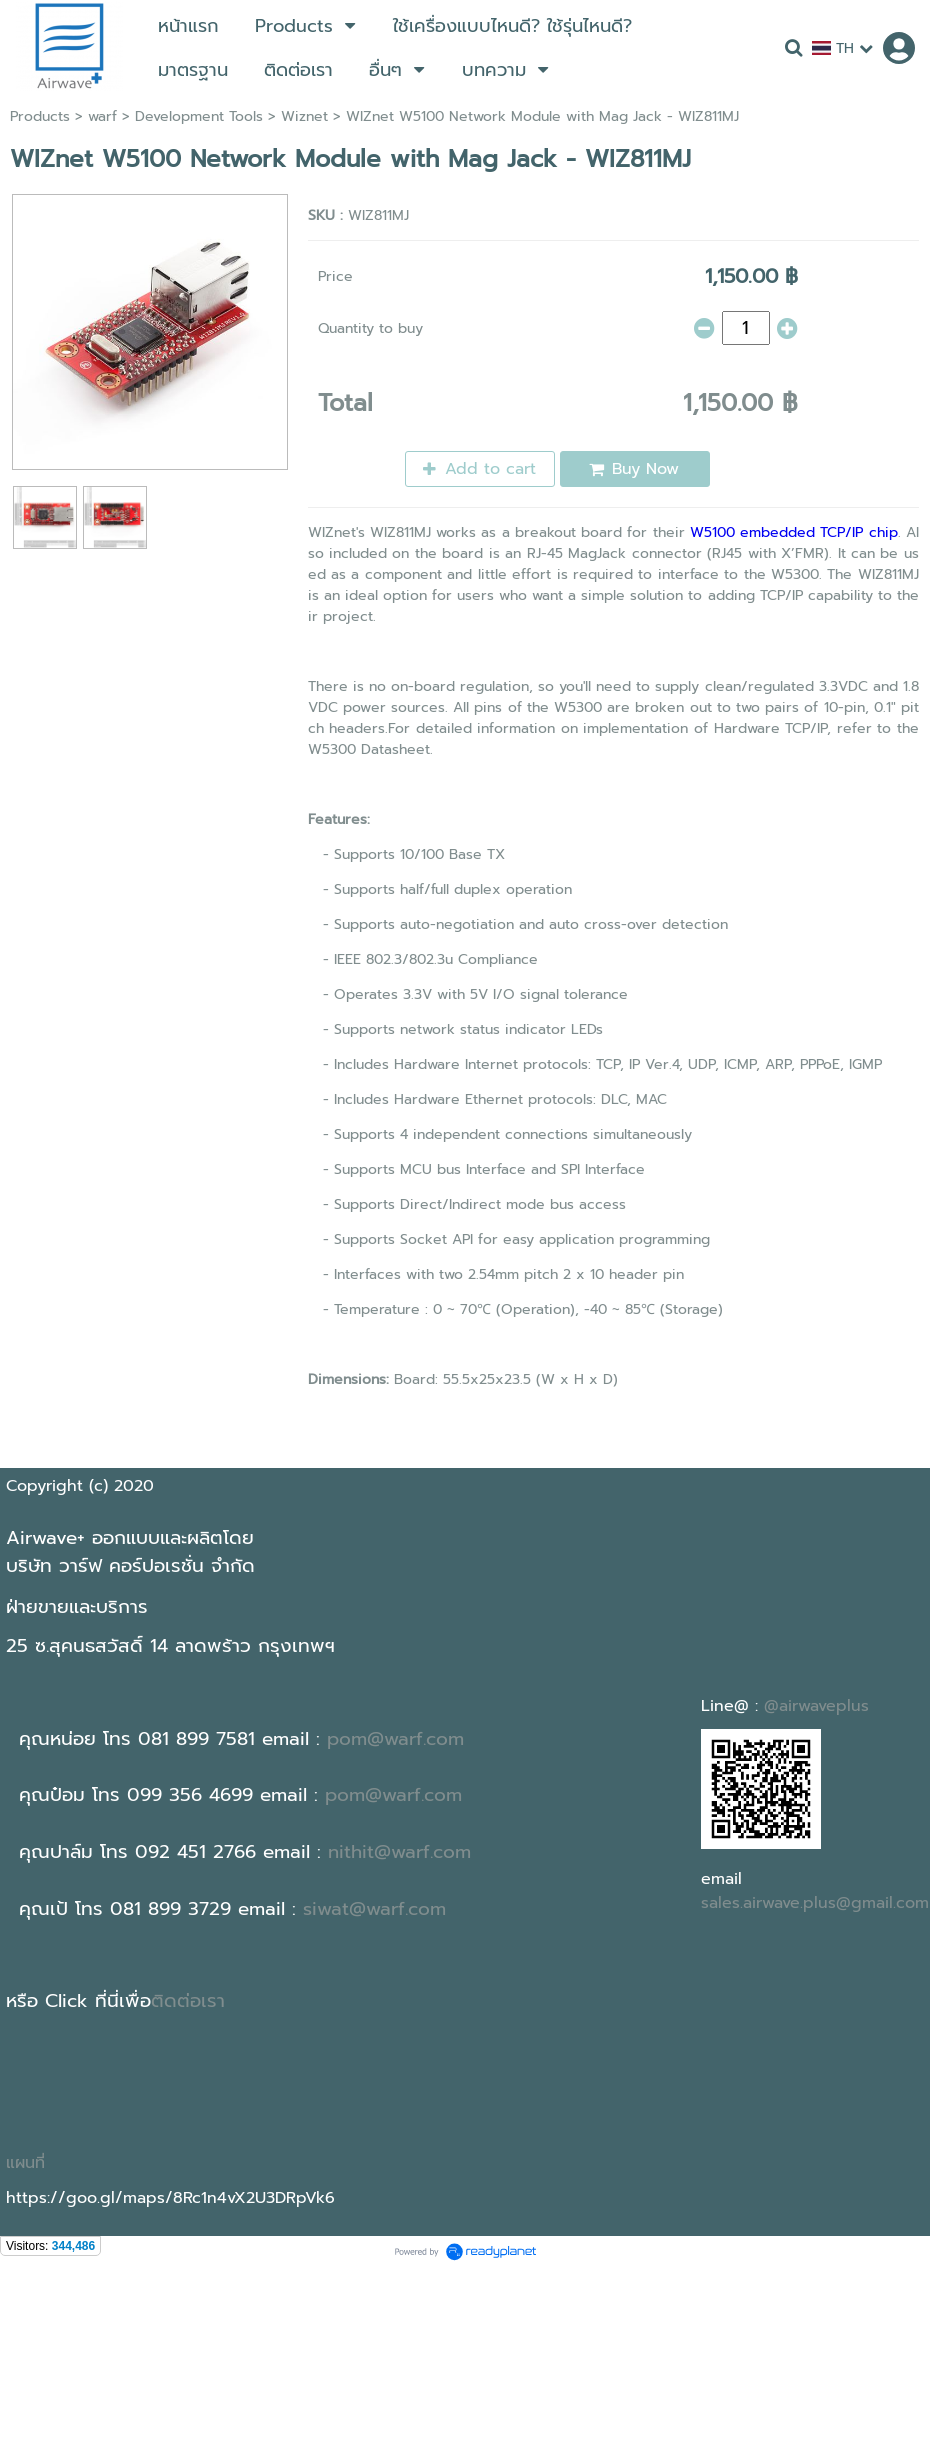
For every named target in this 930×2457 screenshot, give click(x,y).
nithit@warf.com (399, 1852)
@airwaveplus (816, 1706)
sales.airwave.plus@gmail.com (815, 1903)
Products (40, 116)
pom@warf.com (395, 1739)
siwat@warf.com (374, 1909)
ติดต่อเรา (188, 2001)
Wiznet (304, 116)
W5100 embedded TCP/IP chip (794, 532)
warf (102, 116)
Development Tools (199, 116)
